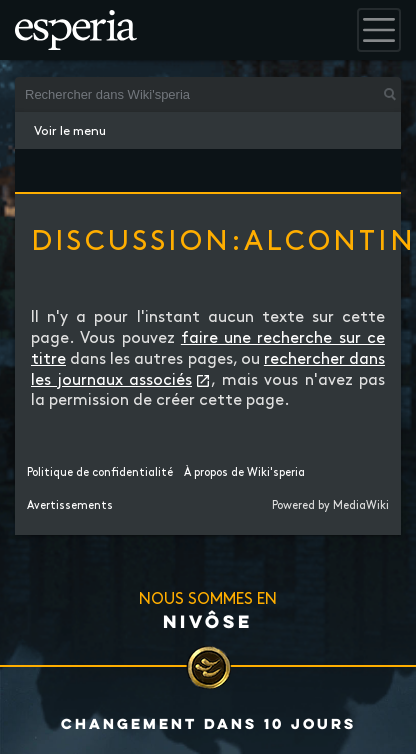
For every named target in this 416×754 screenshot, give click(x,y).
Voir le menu (70, 131)
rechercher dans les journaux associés (208, 370)
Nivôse (208, 621)
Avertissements (70, 506)
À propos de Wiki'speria (244, 473)
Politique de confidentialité (100, 473)
